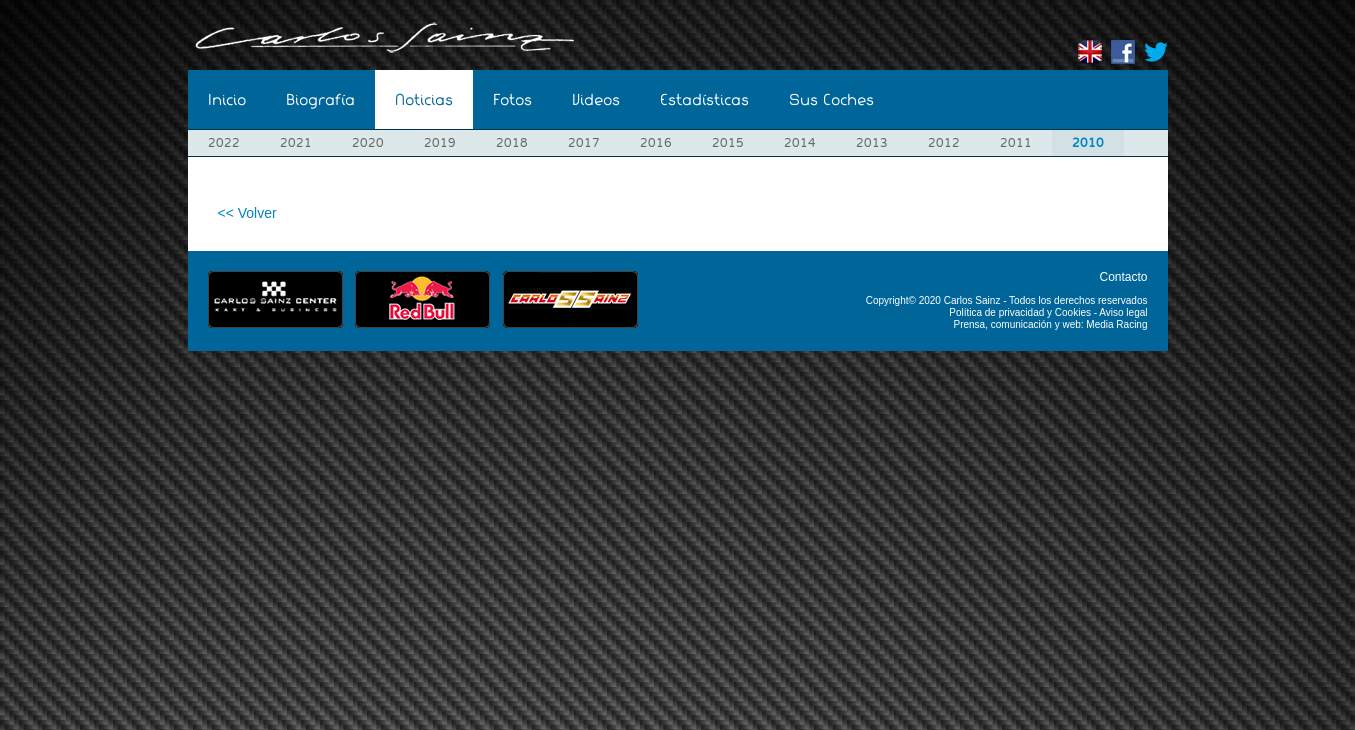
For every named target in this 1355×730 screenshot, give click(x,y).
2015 (728, 143)
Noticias (424, 99)
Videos (596, 99)
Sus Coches (831, 99)
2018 (512, 143)
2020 (368, 143)
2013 (872, 143)
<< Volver (247, 213)
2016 (656, 143)
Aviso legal (1123, 312)
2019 (440, 143)
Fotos (512, 99)
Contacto (1123, 277)
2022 (224, 143)
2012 (944, 143)
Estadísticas (704, 99)
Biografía (320, 99)
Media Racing (1116, 324)
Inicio (227, 99)
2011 (1016, 143)
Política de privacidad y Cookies (1020, 312)
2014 (800, 143)
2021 (296, 143)
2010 (1088, 143)
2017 (584, 143)
